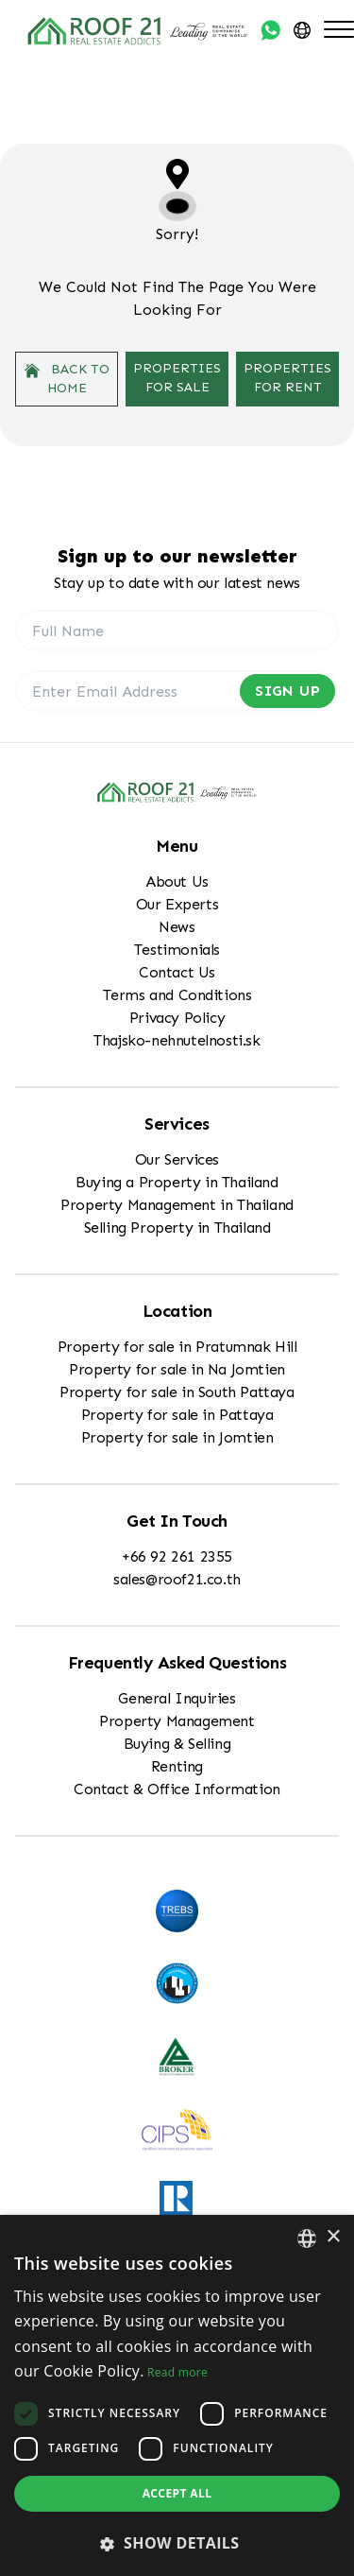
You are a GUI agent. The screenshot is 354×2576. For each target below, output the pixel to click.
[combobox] (306, 2238)
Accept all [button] (177, 2493)
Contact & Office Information (177, 1789)
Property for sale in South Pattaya (176, 1392)
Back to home (67, 378)
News (176, 927)
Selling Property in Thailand (177, 1227)
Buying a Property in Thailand (177, 1182)
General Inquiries (176, 1698)
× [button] (333, 2237)
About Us (177, 881)
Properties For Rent (287, 377)
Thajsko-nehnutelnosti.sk (176, 1040)
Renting (177, 1766)
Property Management (176, 1721)
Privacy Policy (177, 1018)
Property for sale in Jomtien (177, 1437)
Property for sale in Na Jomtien (177, 1369)
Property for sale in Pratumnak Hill (177, 1347)
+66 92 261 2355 (177, 1556)
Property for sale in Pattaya (177, 1415)
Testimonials (177, 950)
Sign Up (287, 691)
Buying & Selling (177, 1744)
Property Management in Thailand (177, 1205)
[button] (177, 2543)
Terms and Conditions (177, 995)
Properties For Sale (177, 377)
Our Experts (177, 904)
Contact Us (177, 972)
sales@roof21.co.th (177, 1579)
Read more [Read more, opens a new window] (177, 2372)
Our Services (177, 1159)
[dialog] (177, 2395)
